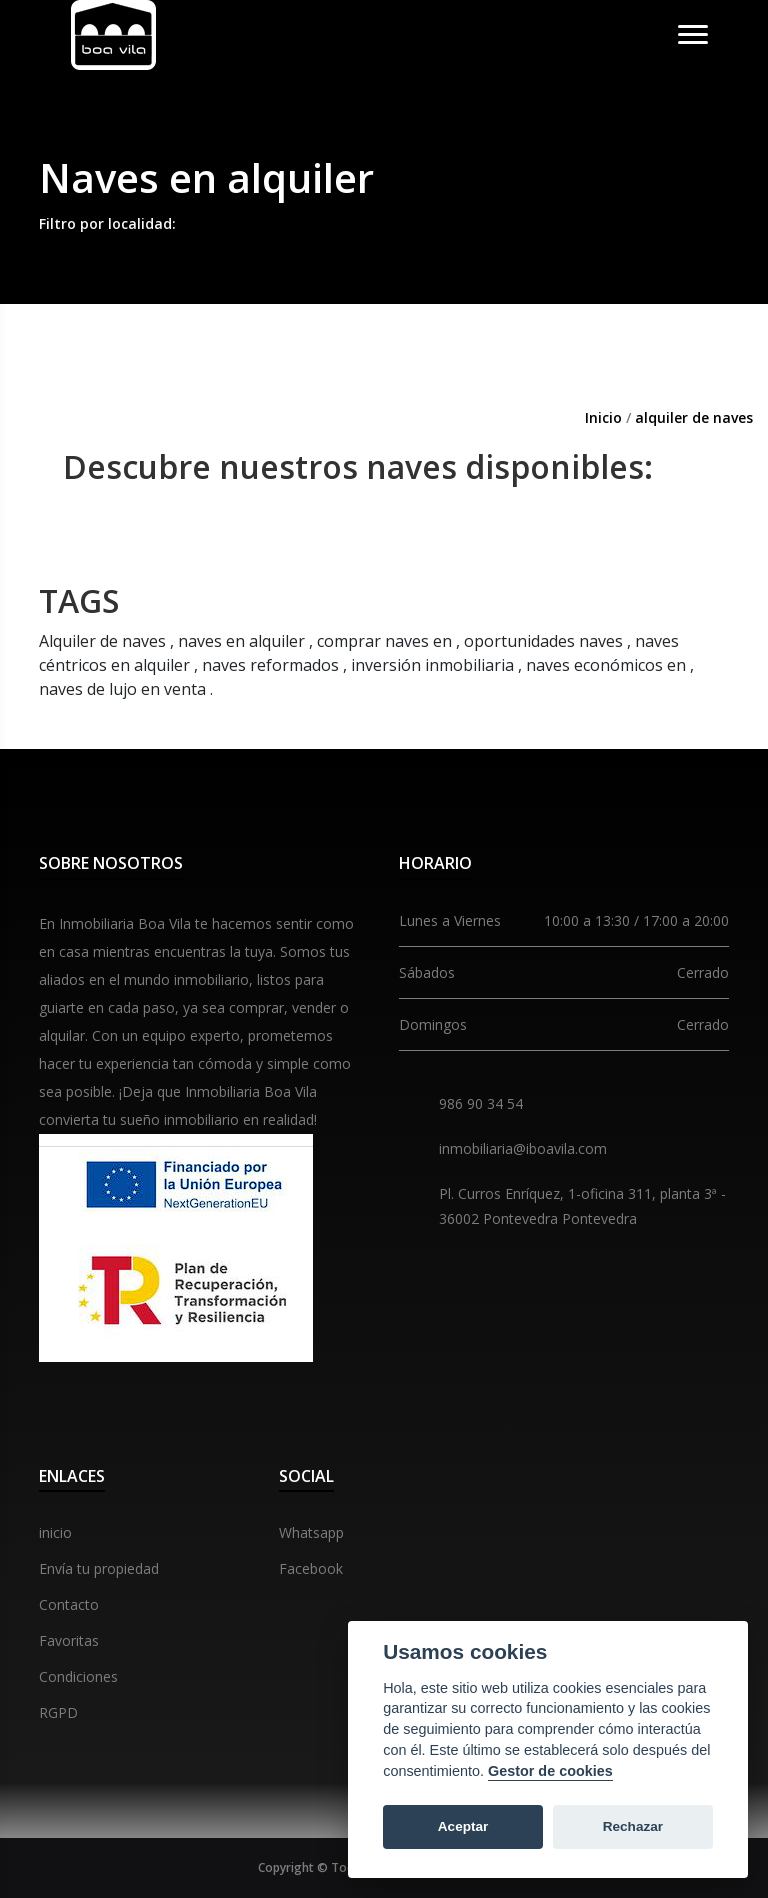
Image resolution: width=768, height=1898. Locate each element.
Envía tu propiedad (99, 1568)
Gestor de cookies (550, 1771)
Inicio (603, 417)
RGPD (58, 1712)
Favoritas (69, 1640)
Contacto (69, 1604)
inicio (55, 1532)
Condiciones (78, 1676)
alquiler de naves (694, 417)
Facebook (311, 1568)
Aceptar (463, 1826)
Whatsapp (311, 1532)
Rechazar (633, 1826)
